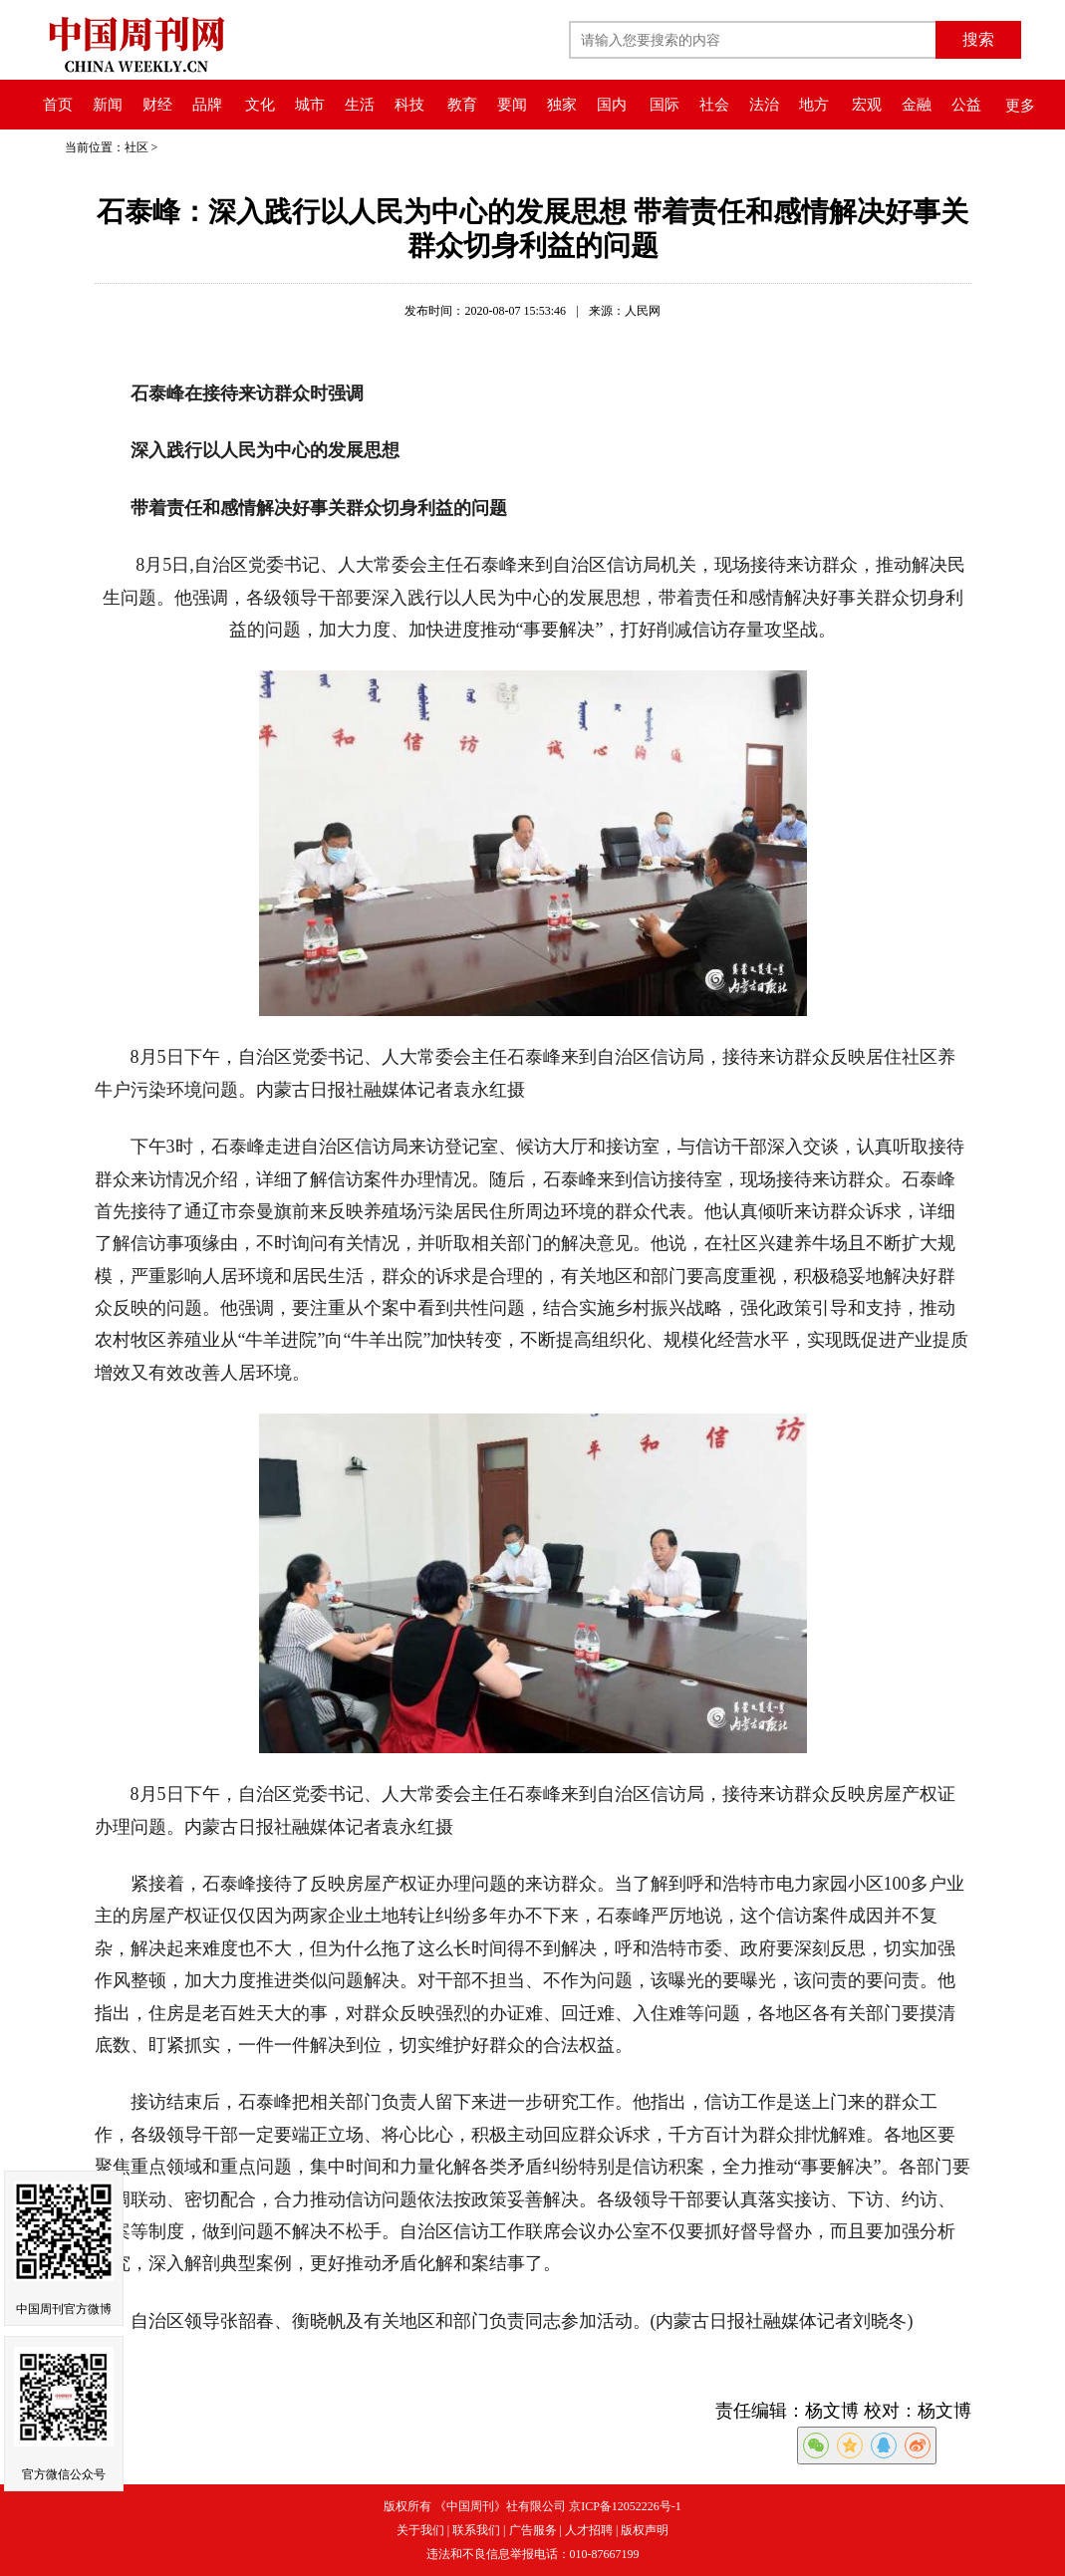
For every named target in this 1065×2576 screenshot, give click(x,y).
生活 (360, 105)
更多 (1020, 106)
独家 (562, 105)
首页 (58, 105)
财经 (157, 105)
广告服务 (533, 2530)
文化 (260, 105)
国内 (612, 105)
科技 (409, 105)
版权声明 (644, 2530)
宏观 (867, 105)
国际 (664, 105)
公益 (966, 105)
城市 (310, 105)
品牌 (207, 105)
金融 (917, 105)
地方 (814, 105)
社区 (136, 147)
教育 (462, 105)
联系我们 (476, 2530)
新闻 (108, 105)
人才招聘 (589, 2530)
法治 (764, 105)
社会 (714, 105)
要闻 (512, 105)
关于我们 (420, 2530)
